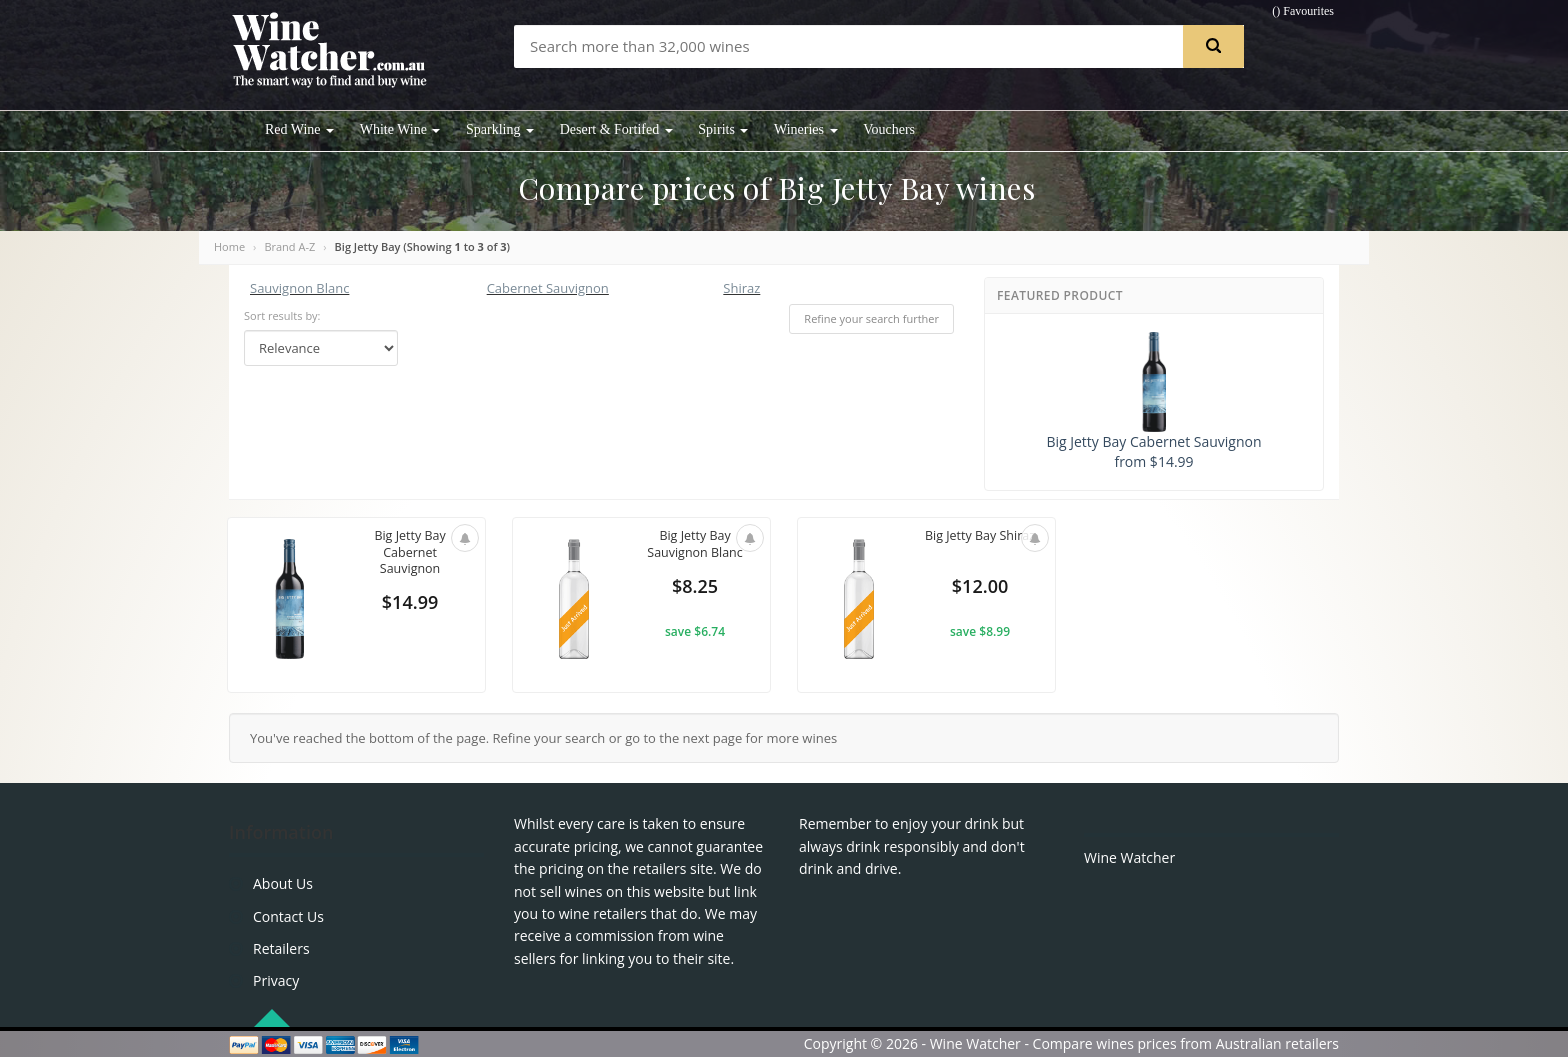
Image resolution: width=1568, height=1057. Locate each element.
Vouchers (889, 129)
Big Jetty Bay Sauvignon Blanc (694, 545)
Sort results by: (282, 315)
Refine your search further (871, 318)
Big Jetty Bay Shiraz (980, 545)
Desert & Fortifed (616, 129)
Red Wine (299, 129)
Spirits (723, 129)
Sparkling (500, 129)
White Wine (400, 129)
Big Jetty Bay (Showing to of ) (423, 246)
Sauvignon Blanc (299, 288)
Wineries (805, 129)
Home (229, 246)
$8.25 (695, 588)
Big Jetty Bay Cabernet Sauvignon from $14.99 (1153, 401)
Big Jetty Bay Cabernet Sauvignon (410, 553)
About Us (283, 883)
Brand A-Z (289, 246)
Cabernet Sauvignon (548, 288)
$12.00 (980, 588)
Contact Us (288, 916)
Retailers (281, 948)
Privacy (276, 980)
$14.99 (410, 604)
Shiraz (741, 288)
